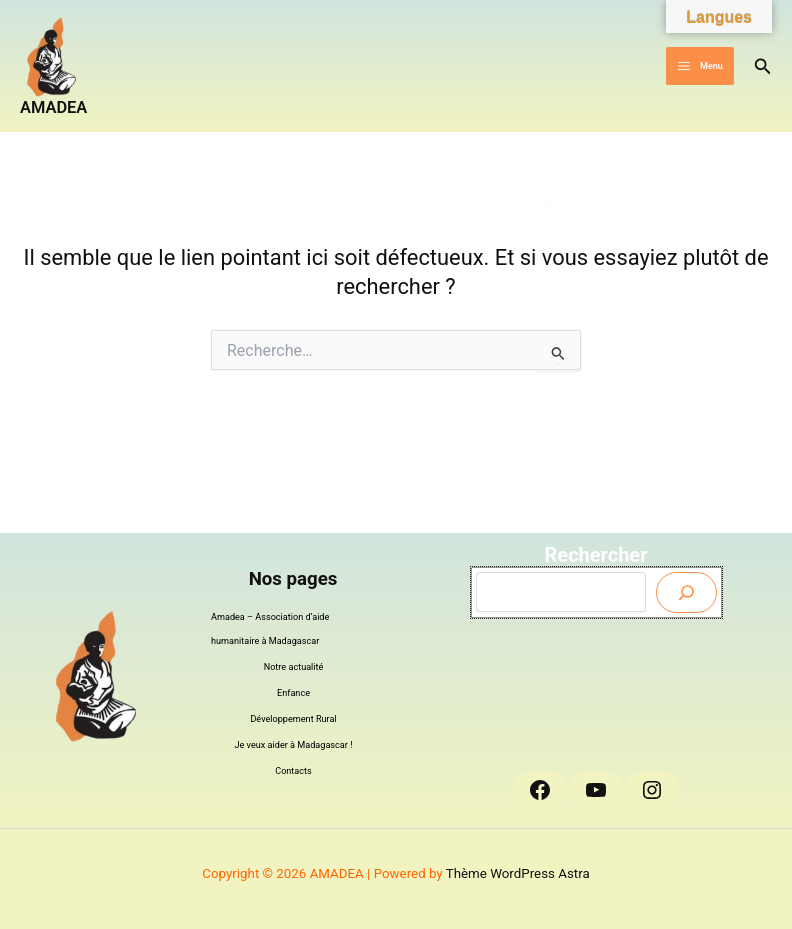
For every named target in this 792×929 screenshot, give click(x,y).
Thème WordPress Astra (518, 873)
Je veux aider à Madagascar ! (294, 745)
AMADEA (53, 107)
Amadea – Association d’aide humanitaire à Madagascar (270, 629)
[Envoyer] (686, 592)
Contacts (293, 771)
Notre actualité (294, 667)
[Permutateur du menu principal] (699, 66)
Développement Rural (293, 719)
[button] (763, 66)
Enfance (293, 693)
